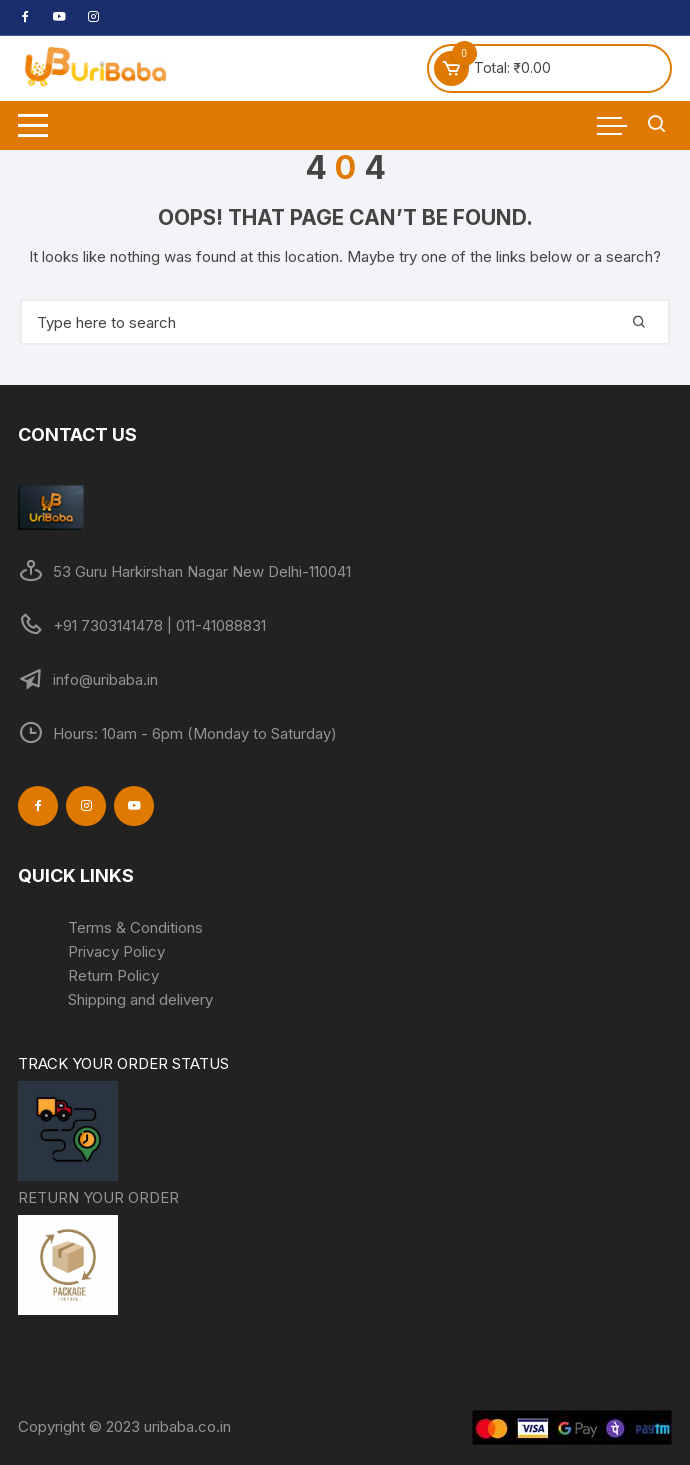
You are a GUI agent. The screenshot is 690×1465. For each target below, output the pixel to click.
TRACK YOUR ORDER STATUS (123, 1120)
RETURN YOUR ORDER (98, 1254)
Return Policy (113, 975)
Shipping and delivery (140, 999)
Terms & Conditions (135, 927)
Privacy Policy (116, 951)
